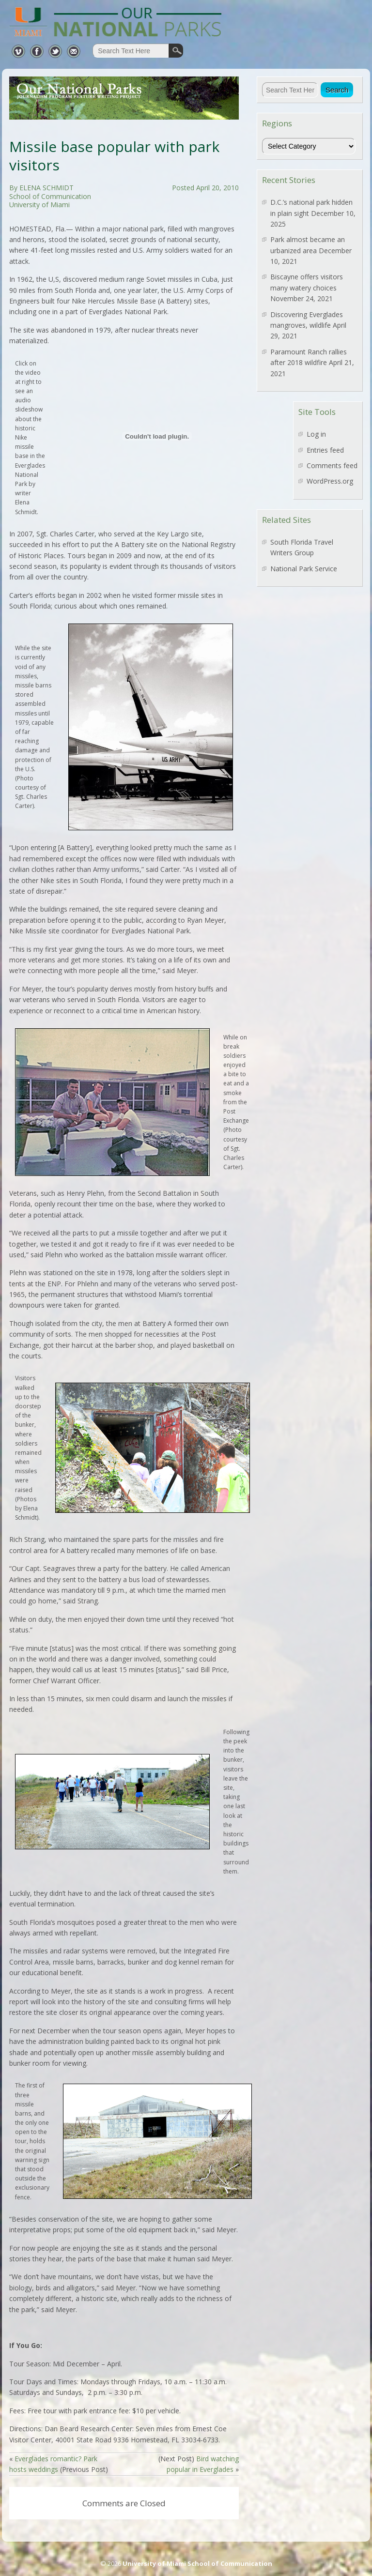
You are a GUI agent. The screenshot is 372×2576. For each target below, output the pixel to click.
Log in (316, 434)
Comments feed (332, 465)
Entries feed (325, 450)
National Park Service (303, 568)
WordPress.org (330, 481)
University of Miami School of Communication (197, 2563)
